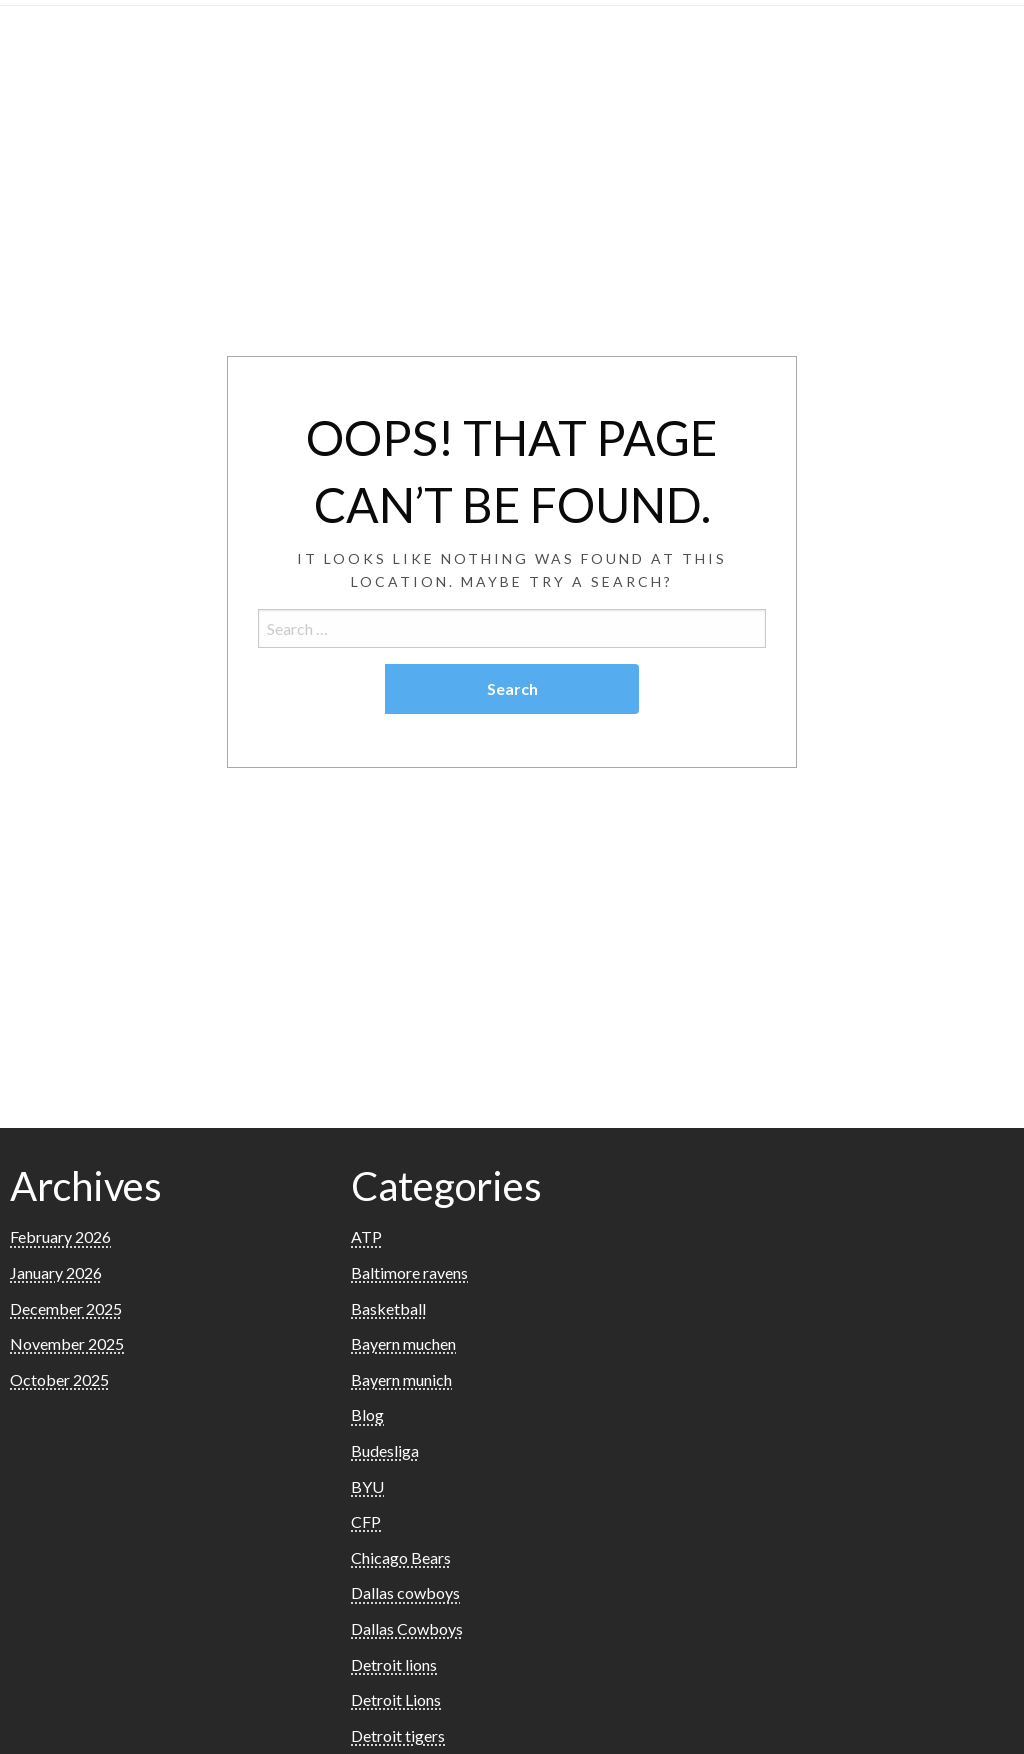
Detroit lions (394, 1664)
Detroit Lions (396, 1699)
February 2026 (60, 1236)
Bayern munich (401, 1379)
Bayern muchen (403, 1343)
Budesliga (385, 1450)
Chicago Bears (401, 1557)
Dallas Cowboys (407, 1628)
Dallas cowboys (405, 1592)
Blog (367, 1414)
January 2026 (56, 1272)
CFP (366, 1521)
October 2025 (59, 1379)
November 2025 (67, 1343)
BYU (367, 1486)
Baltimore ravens (409, 1272)
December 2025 (66, 1308)
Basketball (388, 1308)
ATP (366, 1236)
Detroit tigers (398, 1735)
